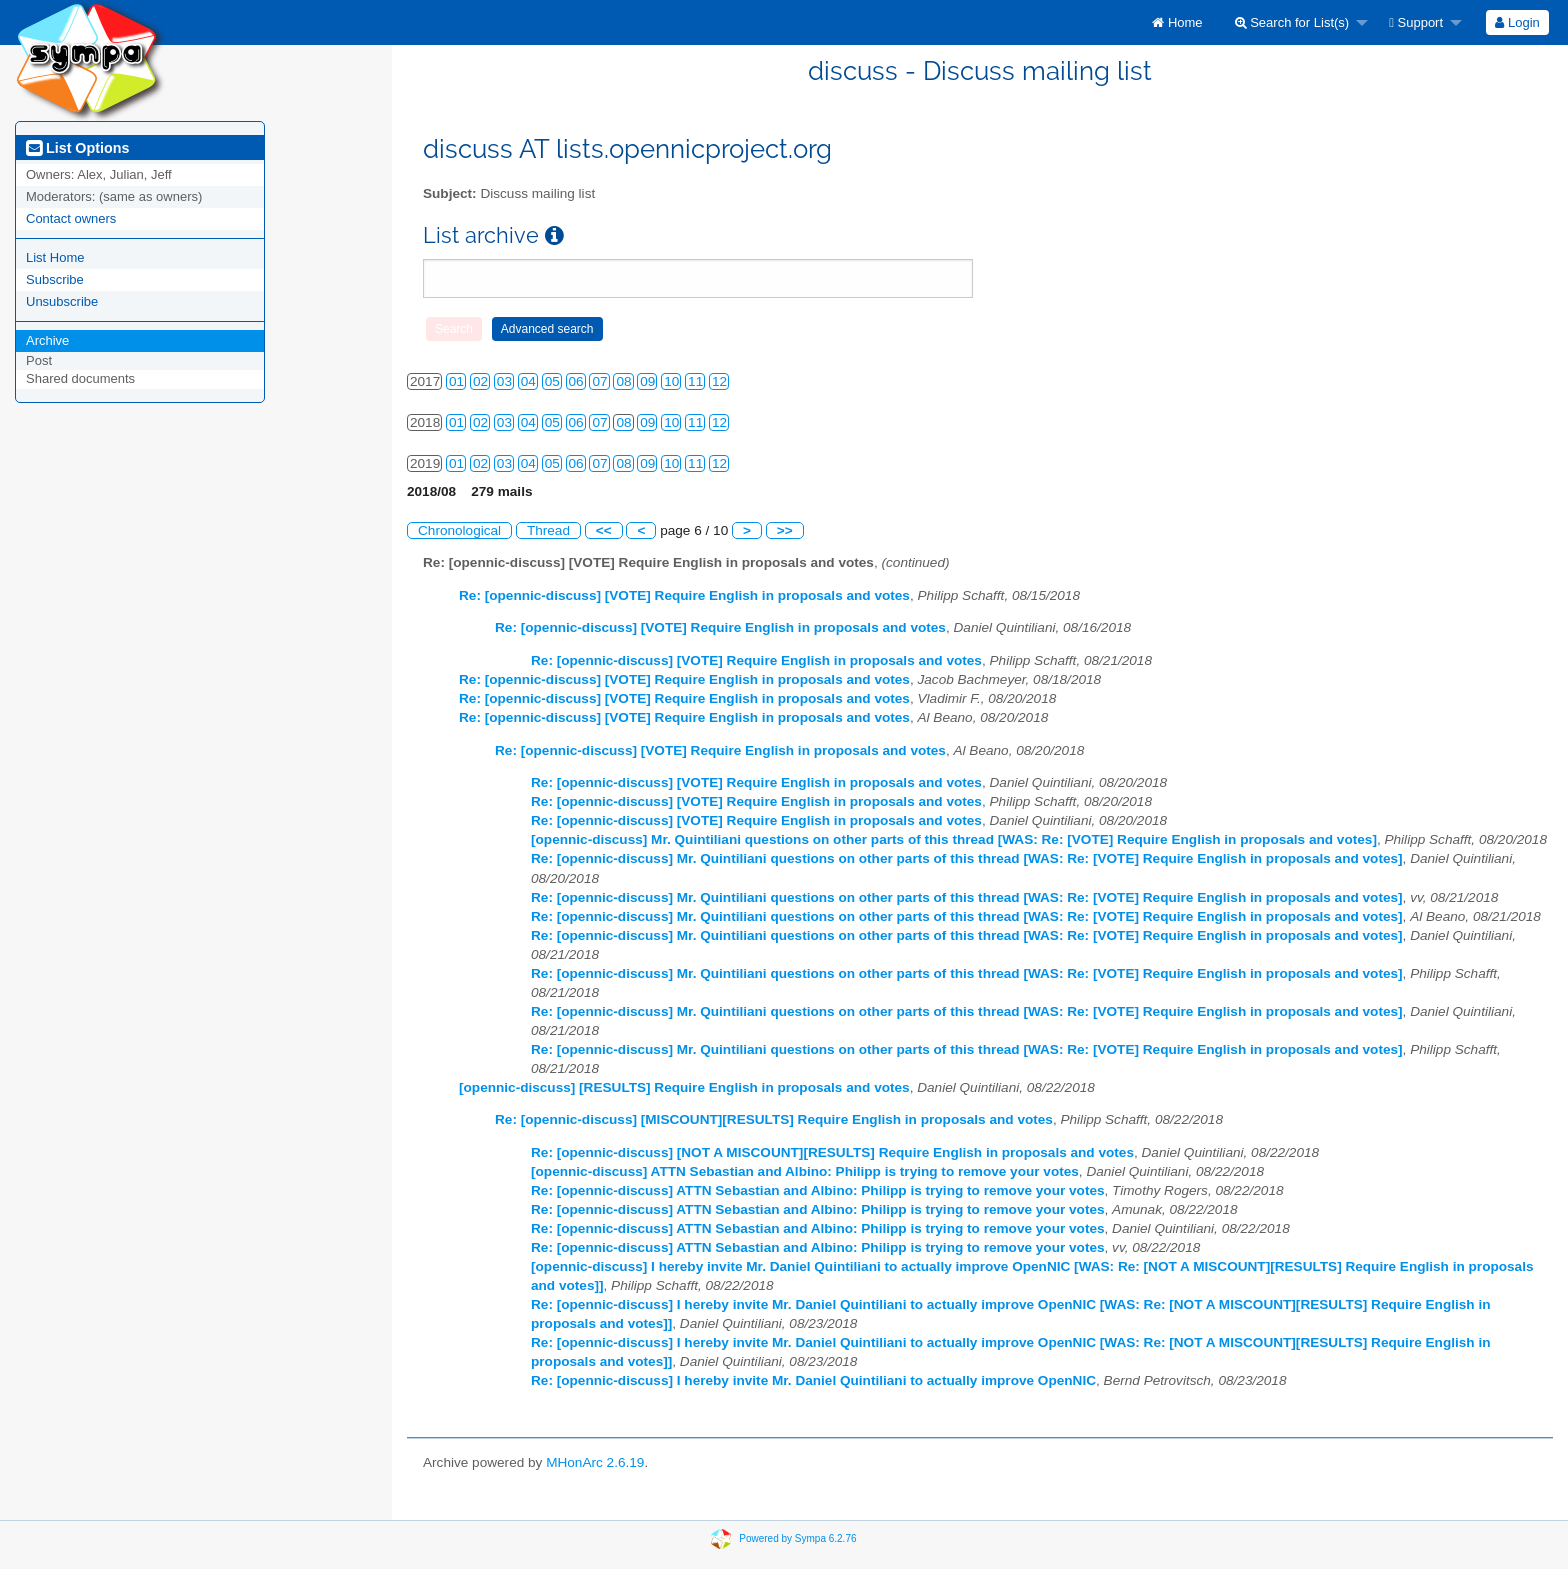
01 (456, 381)
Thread (548, 530)
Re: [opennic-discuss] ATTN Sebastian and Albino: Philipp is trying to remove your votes (818, 1190)
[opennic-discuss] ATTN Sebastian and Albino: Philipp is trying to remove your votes (805, 1171)
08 (623, 381)
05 (552, 381)
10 (671, 381)
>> (785, 530)
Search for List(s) (1292, 22)
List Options (77, 148)
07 (599, 381)
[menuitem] (1177, 22)
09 (647, 381)
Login (1517, 22)
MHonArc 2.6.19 (595, 1462)
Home (1177, 22)
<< (604, 530)
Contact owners (71, 218)
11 (695, 381)
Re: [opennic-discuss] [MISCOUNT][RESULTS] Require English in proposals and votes (774, 1119)
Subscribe (55, 279)
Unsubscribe (62, 301)
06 (576, 381)
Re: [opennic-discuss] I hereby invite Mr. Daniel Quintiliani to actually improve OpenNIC (813, 1380)
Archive (47, 340)
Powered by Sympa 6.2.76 (797, 1537)
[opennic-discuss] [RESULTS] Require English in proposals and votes (684, 1087)
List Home (55, 257)
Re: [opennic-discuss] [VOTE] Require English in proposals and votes (684, 595)
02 (480, 381)
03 (504, 381)
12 (719, 381)
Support (1416, 22)
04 (528, 381)
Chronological (459, 530)
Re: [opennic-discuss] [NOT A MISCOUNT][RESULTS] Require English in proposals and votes (832, 1152)
